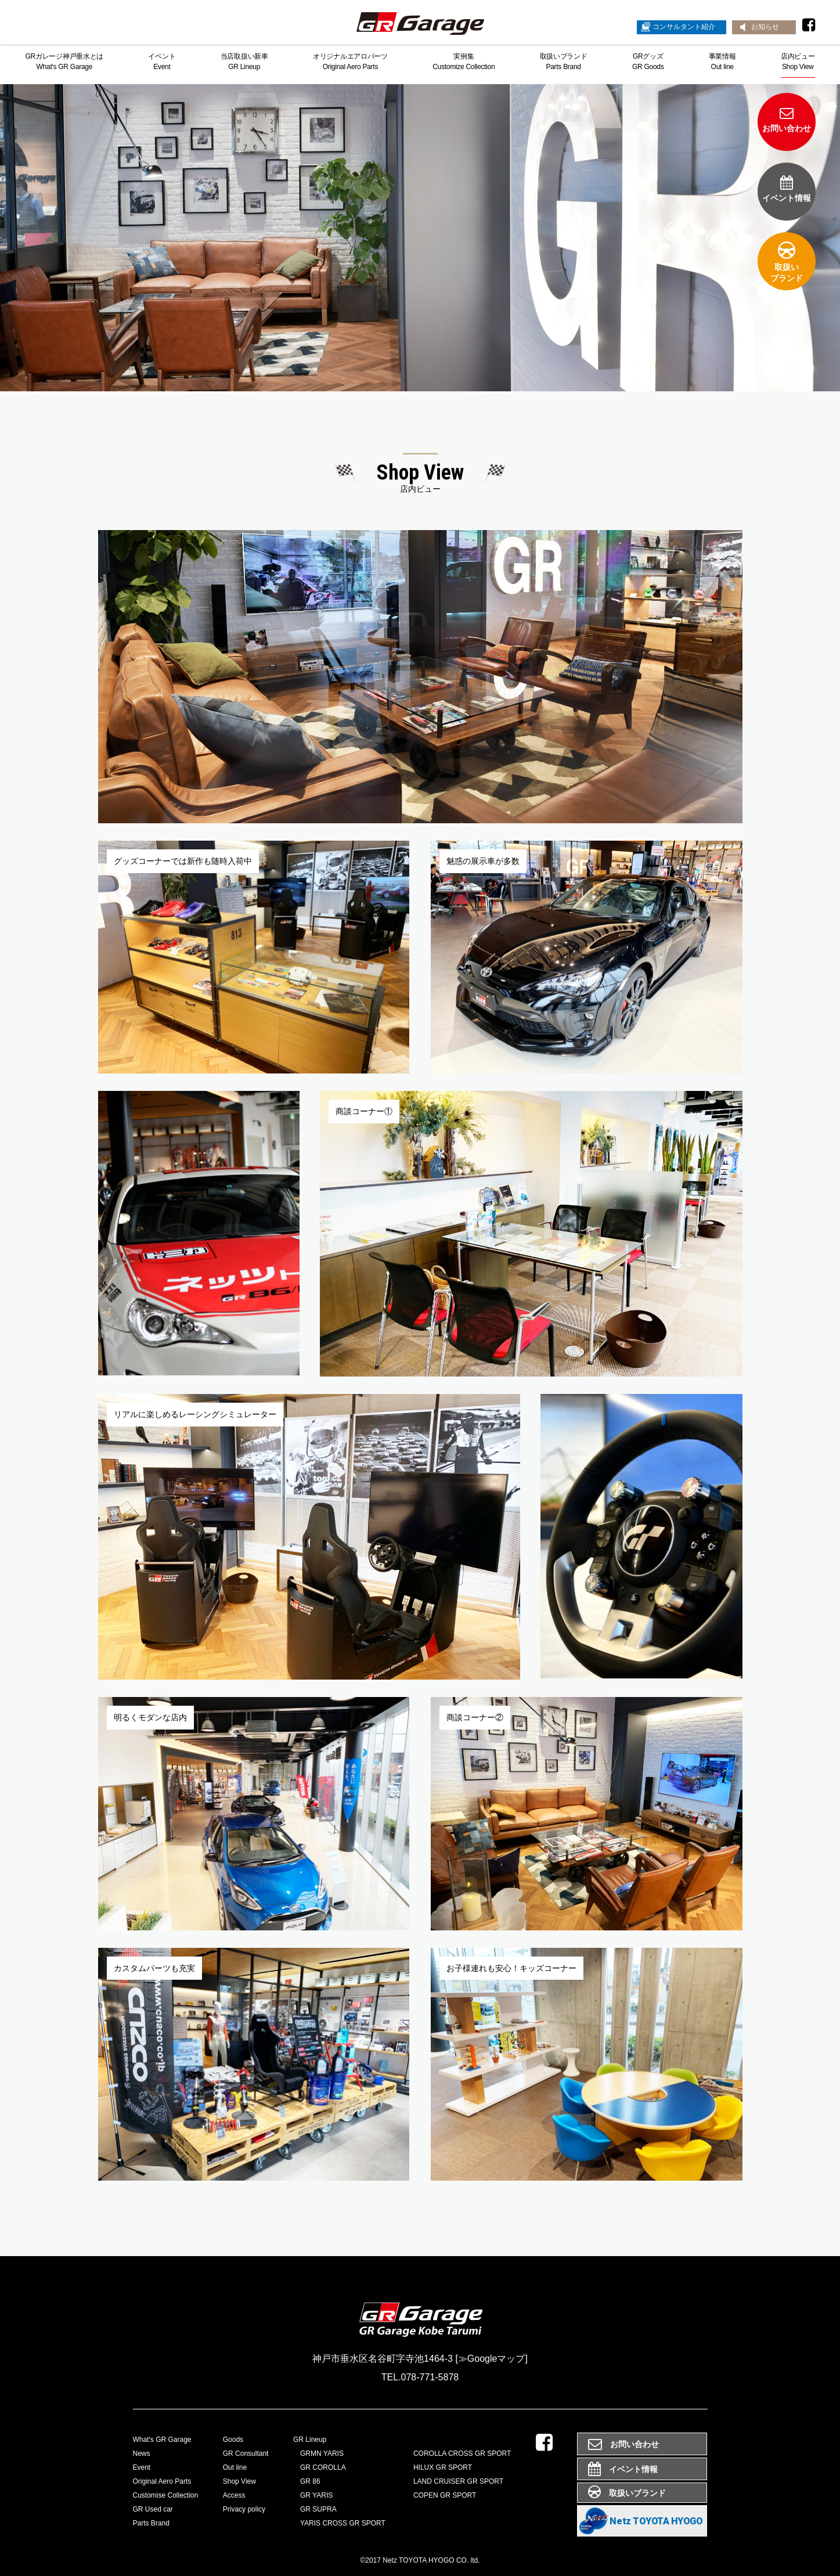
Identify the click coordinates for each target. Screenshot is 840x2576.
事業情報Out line (722, 61)
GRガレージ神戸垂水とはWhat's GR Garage (65, 61)
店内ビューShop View (798, 61)
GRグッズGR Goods (648, 61)
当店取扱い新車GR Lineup (244, 61)
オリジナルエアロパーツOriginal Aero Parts (350, 61)
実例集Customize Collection (463, 61)
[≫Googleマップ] (491, 2359)
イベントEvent (161, 61)
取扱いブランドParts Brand (563, 61)
